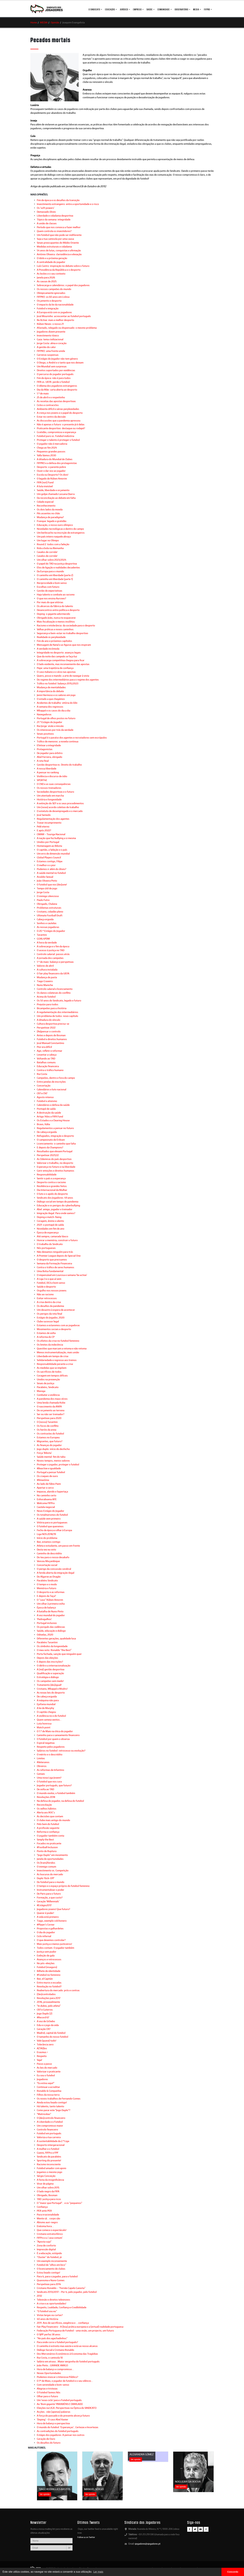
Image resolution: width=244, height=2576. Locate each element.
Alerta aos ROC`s (46, 1812)
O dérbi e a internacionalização (53, 1665)
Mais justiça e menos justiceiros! (54, 1943)
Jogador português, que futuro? (54, 1785)
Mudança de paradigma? (50, 517)
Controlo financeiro (47, 2129)
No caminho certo (46, 1495)
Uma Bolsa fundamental (50, 1271)
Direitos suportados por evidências (56, 370)
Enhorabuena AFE (47, 1499)
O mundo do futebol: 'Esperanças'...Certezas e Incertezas (67, 2427)
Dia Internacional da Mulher (52, 1190)
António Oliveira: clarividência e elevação (59, 254)
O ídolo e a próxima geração (52, 258)
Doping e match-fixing (49, 1217)
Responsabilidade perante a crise (55, 1363)
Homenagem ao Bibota (49, 845)
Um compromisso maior (50, 2125)
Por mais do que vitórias (50, 602)
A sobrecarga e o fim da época (53, 946)
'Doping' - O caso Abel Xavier (52, 2419)
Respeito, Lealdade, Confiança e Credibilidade (61, 2307)
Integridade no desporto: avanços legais (59, 652)
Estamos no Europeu (48, 1437)
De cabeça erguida (47, 1132)
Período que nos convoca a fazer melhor (59, 227)
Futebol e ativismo (47, 1101)
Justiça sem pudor (46, 1951)
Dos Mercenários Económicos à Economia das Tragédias (67, 2353)
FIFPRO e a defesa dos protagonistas (57, 463)
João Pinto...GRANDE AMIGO (52, 2365)
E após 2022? (44, 830)
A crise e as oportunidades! (51, 2303)
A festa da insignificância (50, 2179)
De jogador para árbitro (50, 753)
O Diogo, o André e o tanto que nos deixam (60, 362)
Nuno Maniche (45, 985)
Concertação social (47, 1565)
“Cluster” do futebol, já (49, 2257)
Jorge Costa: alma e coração (52, 343)
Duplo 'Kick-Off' (45, 1878)
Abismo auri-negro (47, 2222)
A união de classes (47, 223)
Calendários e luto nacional (51, 1089)
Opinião (55, 22)
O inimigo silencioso (48, 896)
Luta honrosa (44, 1723)
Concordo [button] (232, 2572)
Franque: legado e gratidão (51, 521)
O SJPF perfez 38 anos (48, 2334)
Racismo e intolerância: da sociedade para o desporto (66, 625)
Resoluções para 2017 (48, 1998)
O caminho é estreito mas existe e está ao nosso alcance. (67, 2346)
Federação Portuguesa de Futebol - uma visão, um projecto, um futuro (75, 2330)
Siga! (39, 2059)
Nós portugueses (46, 1247)
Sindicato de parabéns (49, 2156)
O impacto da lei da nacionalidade (55, 304)
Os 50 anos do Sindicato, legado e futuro (59, 1000)
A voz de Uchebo (46, 2021)
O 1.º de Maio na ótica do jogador (55, 1731)
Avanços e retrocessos (49, 1959)
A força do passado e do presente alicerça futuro (63, 2415)
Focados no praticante (49, 1843)
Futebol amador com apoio (51, 2168)
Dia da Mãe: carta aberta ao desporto (57, 389)
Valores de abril (45, 965)
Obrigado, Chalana (47, 903)
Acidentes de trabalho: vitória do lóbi (57, 702)
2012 (39, 2295)
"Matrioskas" (44, 2114)
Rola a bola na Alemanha (50, 548)
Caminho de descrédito (49, 1553)
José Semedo (44, 814)
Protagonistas (44, 749)
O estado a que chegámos (51, 698)
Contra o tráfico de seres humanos (55, 1267)
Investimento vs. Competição (53, 1870)
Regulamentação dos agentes (53, 818)
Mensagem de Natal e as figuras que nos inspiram (64, 644)
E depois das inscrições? (50, 1661)
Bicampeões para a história (51, 1008)
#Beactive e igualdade (49, 1468)
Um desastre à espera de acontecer (56, 1309)
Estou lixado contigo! (48, 2272)
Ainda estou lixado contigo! (52, 2102)
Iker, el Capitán (45, 1978)
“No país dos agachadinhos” (52, 2338)
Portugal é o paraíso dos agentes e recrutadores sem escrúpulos (72, 737)
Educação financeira (48, 1066)
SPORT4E (42, 780)
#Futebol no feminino (48, 1974)
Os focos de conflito (48, 1425)
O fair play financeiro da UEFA (53, 973)
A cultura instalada (47, 969)
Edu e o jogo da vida (48, 2025)
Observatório (181, 9)
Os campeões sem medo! (50, 1681)
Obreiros (41, 1766)
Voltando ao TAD (46, 1058)
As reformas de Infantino (50, 1769)
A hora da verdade (47, 942)
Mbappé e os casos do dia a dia (53, 710)
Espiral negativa (46, 1742)
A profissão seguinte (48, 1827)
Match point (43, 1727)
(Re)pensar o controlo (49, 1031)
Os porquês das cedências (51, 1626)
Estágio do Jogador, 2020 (50, 1317)
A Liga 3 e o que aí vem (49, 1278)
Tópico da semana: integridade (53, 219)
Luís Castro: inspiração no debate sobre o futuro (63, 265)
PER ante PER (44, 2210)
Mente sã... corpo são (48, 2218)
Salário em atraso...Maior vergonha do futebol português (68, 2361)
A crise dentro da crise (49, 1302)
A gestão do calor (46, 347)
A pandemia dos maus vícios (52, 1398)
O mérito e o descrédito (49, 1754)
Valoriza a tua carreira (49, 2137)
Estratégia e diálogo (48, 1677)
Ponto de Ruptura (46, 1851)
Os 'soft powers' (45, 207)
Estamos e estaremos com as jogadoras (58, 1325)
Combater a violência (48, 1394)
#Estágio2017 (44, 1905)
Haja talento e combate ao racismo (56, 594)
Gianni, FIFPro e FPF (47, 2152)
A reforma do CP (46, 1336)
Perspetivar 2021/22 (48, 1155)
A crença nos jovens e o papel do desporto (60, 412)
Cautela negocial (46, 1507)
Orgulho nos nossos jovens (51, 1290)
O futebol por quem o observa (53, 1739)
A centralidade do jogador (51, 262)
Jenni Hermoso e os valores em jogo (56, 695)
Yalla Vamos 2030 (46, 455)
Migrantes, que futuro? (49, 1441)
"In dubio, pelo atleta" (49, 2005)
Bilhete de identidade (48, 1971)
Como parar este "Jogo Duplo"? (53, 2110)
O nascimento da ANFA (49, 1406)
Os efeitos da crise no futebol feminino (58, 1340)
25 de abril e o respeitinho (51, 397)
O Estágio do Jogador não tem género (57, 358)
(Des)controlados (46, 1994)
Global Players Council (49, 857)
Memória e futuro (46, 1588)
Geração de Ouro (46, 2438)
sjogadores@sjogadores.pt (147, 2543)
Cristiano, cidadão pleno (50, 911)
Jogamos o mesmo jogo (49, 2172)
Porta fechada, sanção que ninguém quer (59, 1653)
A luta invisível (45, 486)
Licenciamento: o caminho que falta (56, 1143)
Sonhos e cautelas (46, 923)
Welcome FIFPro (46, 1503)
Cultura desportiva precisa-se (53, 1023)
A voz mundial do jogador (51, 1615)
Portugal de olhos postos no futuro (56, 718)
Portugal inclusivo (47, 1623)
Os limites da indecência (50, 1344)
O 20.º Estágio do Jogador (51, 930)
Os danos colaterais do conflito (54, 992)
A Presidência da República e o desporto (59, 269)
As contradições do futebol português (57, 2431)
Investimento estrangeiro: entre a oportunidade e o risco (68, 204)
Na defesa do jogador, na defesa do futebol (60, 1800)
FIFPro (207, 9)
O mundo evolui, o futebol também (56, 1793)
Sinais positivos (45, 733)
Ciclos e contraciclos (48, 405)
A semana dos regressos (50, 706)
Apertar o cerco (45, 1487)
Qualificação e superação (50, 1673)
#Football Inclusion (47, 1847)
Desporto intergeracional (50, 2145)
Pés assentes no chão (48, 513)
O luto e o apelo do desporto (52, 1193)
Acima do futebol (46, 996)
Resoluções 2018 (46, 1797)
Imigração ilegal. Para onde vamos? (56, 1213)
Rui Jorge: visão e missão (50, 726)
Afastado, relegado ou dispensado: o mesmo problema (67, 327)
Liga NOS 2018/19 (46, 1534)
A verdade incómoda (48, 648)
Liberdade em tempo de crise (52, 1356)
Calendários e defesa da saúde (53, 1104)
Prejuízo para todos (47, 1004)
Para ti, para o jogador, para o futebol (57, 2276)
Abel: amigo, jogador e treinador (54, 1209)
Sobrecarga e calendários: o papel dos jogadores (63, 285)
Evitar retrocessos (47, 1298)
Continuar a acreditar (48, 2087)
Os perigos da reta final (49, 1313)
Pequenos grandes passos (51, 451)
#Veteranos (43, 1762)
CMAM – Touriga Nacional (51, 834)
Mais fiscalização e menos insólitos (56, 621)
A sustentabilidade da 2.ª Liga (53, 2141)
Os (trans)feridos (46, 1862)
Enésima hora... (45, 2226)
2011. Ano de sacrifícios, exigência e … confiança (63, 2322)
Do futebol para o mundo (50, 1882)
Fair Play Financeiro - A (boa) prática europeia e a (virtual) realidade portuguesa (80, 2326)
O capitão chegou (46, 1711)
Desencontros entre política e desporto (58, 610)
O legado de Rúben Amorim (52, 478)
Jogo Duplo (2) (44, 2013)
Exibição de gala (46, 1955)
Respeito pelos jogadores (51, 1746)
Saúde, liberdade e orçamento (53, 490)
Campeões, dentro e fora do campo (56, 1077)
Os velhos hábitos (46, 1808)
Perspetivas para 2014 (49, 2284)
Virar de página (45, 2183)
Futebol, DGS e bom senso (51, 1282)
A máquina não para (48, 1700)
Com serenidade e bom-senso (53, 2384)
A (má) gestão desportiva (50, 1669)
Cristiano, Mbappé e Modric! (52, 1688)
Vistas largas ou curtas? (50, 2315)
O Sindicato (94, 9)
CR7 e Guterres (45, 2009)
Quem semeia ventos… (49, 1719)
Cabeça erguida (45, 919)
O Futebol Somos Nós (48, 2392)
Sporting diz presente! (49, 2160)
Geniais (41, 1773)
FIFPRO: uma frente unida (51, 350)
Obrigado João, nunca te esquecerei (56, 617)
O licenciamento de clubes (51, 2268)
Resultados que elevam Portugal (54, 1151)
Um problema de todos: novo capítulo (57, 1016)
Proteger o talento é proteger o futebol (58, 439)
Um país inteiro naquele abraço (54, 536)
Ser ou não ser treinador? (50, 1414)
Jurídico (124, 9)
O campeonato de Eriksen (51, 1139)
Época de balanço (46, 1607)
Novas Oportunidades (49, 2373)
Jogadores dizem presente (51, 331)
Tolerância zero (45, 2044)
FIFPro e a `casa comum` (50, 2237)
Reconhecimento (46, 505)
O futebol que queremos (50, 1526)
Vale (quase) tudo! (46, 2040)
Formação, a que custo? (50, 1897)
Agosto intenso (45, 1097)
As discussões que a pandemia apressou (58, 420)
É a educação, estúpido (49, 2253)
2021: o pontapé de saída (50, 1224)
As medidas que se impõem (51, 1367)
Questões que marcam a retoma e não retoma (62, 1348)
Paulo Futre (43, 900)
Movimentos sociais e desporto (54, 1329)
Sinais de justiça (45, 1383)
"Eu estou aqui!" (45, 2083)
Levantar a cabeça (46, 1054)
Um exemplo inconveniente (52, 2260)
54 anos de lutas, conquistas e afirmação (59, 250)
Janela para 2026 (46, 277)
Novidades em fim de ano (50, 1228)
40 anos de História (47, 2318)
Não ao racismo (45, 1294)
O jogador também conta (50, 1835)
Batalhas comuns (46, 1062)
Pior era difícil (44, 1046)
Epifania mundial (46, 1704)
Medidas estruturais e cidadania (54, 246)
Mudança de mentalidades (51, 687)
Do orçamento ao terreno (50, 1410)
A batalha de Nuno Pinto (50, 1611)
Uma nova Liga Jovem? (49, 1777)
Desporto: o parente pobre (51, 466)
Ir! (69, 2547)
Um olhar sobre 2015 (48, 2187)
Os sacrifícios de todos (49, 1371)
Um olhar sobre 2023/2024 (51, 559)
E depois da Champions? (50, 1147)
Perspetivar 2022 (46, 1027)
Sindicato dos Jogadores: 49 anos (55, 1197)
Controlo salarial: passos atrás (53, 954)
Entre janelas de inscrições (51, 1081)
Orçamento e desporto (49, 300)
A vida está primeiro (48, 1916)
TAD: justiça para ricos (49, 2199)
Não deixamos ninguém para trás (55, 1251)
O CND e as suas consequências (54, 784)
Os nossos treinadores (49, 787)
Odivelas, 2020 (45, 1634)
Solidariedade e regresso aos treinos (57, 1360)
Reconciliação (44, 1804)
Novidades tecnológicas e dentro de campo (60, 528)
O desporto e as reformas (50, 1592)
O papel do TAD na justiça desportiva (57, 563)
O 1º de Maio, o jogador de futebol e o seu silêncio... (65, 2380)
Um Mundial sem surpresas (52, 366)
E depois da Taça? (46, 1595)
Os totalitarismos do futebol (52, 1514)
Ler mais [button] (98, 2571)
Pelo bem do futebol (48, 1824)
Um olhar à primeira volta (51, 1603)
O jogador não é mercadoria (52, 443)
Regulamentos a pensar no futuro (55, 1128)
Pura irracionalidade (48, 2214)
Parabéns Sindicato (47, 1580)
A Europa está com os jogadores (54, 312)
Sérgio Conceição (46, 2175)
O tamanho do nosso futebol (52, 2036)
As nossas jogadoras (48, 927)
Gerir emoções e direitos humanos (55, 1170)
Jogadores (42, 2079)
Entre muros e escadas (49, 1982)
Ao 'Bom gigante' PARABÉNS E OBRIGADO (60, 2404)
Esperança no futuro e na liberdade (56, 1166)
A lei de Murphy (45, 1708)
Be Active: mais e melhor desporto (55, 320)
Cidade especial (45, 501)
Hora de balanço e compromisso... (55, 2369)
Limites (41, 1758)
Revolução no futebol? (49, 1986)
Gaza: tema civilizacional (50, 339)
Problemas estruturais (49, 907)
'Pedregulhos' (44, 1619)
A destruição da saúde (49, 1112)
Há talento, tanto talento (50, 2106)
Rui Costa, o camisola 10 (50, 2357)
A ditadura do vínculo (48, 1019)
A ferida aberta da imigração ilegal (55, 1572)
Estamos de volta (46, 1333)
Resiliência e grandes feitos (52, 1186)
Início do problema (47, 1537)
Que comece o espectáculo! (51, 2230)
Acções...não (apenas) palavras (53, 2411)
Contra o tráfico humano (50, 1070)
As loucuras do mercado (50, 1874)
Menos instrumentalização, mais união (58, 1352)
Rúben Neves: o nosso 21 (50, 323)
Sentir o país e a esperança (51, 1178)
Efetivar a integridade (49, 745)
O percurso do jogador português (55, 374)
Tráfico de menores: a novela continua (57, 741)
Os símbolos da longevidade (52, 1646)
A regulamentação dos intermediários (57, 1012)
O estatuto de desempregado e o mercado (60, 811)
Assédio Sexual (45, 876)
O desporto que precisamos (52, 1259)
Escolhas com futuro (48, 586)
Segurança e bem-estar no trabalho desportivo (62, 633)
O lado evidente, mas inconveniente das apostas (63, 664)
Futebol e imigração (48, 308)
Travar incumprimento (49, 822)
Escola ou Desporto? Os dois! (52, 474)
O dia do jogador (46, 1932)
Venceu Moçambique (48, 1561)
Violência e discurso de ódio (52, 776)
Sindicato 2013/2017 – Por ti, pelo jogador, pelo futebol (67, 2291)
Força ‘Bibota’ (44, 1452)
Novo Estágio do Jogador (50, 1510)
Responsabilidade (46, 1174)
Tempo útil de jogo (47, 888)
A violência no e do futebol (51, 1715)
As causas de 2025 (47, 281)
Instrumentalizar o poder (50, 1889)
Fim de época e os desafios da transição (58, 200)
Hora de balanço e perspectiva (53, 2423)
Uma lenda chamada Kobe (51, 1402)
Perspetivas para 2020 (49, 1418)
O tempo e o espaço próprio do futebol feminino (63, 1885)
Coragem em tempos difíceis (52, 1375)
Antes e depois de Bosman (51, 1035)
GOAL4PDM (43, 938)
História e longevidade (49, 799)
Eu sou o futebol (46, 2075)
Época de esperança (48, 1232)
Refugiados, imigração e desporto (55, 1135)
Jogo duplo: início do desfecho (53, 1449)
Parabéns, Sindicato (48, 1387)
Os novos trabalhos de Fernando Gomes (58, 2098)
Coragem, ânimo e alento (50, 1220)
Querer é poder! (45, 1913)
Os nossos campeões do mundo (54, 289)
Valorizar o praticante (48, 2071)
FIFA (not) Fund (45, 482)
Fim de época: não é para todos (54, 378)
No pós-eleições (46, 1963)
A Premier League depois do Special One (59, 1255)
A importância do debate (50, 691)
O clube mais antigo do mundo (53, 1820)
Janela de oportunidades (50, 1858)
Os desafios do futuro (48, 2442)
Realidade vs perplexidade (51, 637)
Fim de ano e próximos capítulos (54, 640)
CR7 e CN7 (42, 1093)
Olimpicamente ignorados (51, 292)
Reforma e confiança (48, 1831)
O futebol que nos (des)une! (52, 884)
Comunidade (163, 9)
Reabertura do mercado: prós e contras (58, 1990)
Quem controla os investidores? (54, 231)
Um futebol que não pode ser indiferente (59, 234)
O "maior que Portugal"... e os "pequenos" (59, 2203)
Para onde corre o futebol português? (57, 2342)
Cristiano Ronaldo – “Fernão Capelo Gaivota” (61, 2288)
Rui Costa (42, 1074)
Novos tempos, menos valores (53, 1460)
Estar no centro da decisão (51, 416)
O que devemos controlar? (51, 1940)
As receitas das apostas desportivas (56, 401)
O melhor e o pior (46, 865)
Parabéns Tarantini (47, 1642)
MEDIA (196, 9)
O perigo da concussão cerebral (54, 1568)
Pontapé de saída (46, 1108)
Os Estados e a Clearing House (53, 1120)
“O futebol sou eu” (47, 2311)
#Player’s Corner (46, 1924)
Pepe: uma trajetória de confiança (55, 668)
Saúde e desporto (46, 1286)
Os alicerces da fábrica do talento (55, 606)
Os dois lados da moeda (50, 509)
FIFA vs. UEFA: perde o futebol (53, 381)
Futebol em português (49, 2133)
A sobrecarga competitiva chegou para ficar (60, 660)
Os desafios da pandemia (50, 1305)
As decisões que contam (50, 1816)
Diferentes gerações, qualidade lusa (56, 1638)
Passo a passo (44, 2063)
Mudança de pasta (47, 977)
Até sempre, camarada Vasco (52, 1236)
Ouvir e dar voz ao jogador (51, 470)
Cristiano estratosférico (50, 2233)
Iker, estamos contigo (48, 1541)
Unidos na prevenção (48, 1379)
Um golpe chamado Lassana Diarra (56, 494)
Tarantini (42, 934)
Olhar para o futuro (47, 2396)
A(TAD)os (42, 2048)
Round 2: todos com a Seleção (53, 544)
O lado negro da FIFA (48, 2191)
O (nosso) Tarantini (47, 1421)
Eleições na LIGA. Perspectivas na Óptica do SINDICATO (67, 2407)
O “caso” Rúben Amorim (50, 1599)
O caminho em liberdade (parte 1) (55, 579)
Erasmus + (42, 2052)
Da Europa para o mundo (50, 571)
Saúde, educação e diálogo (51, 1630)
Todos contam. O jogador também (55, 1947)
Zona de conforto (46, 2245)
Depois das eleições (47, 1657)
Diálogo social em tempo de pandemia (57, 1201)
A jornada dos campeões (50, 958)
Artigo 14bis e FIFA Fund (50, 1116)
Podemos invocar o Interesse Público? (57, 2376)
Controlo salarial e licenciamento (55, 988)
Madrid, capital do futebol (51, 2032)
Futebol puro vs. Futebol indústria (55, 436)
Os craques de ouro (47, 1476)
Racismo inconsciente (49, 2164)
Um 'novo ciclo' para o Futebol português (59, 2400)
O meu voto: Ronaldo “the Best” (54, 1650)
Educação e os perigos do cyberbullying (58, 1205)
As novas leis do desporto (51, 1692)
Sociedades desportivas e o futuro (55, 791)
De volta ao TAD (45, 1789)
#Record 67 (43, 2017)
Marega (41, 1391)
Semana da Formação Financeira (54, 1263)
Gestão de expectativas (49, 590)
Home (33, 22)
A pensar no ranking (48, 772)
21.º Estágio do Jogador (49, 722)
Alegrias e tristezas (47, 2388)
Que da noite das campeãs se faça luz (57, 656)
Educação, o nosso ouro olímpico (55, 524)
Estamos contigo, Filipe (49, 861)
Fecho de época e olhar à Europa (54, 1530)
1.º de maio (43, 393)
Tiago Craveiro (45, 981)
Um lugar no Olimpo (48, 540)
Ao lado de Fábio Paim (49, 1483)
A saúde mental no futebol (51, 872)
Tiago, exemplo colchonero (52, 1920)
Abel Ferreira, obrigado (49, 756)
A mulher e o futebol (48, 2148)
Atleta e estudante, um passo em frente (58, 1545)
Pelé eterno (43, 826)
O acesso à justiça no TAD (50, 950)
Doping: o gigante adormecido (53, 613)
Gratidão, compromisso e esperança (56, 432)
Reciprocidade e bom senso (52, 582)
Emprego (137, 9)
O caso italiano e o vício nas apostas (56, 671)
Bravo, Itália (43, 1124)
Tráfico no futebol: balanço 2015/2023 (57, 683)
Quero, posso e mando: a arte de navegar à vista (63, 675)
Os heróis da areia (46, 1429)
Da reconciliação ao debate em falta (56, 497)
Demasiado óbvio (46, 211)
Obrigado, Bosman (47, 2195)
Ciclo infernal (44, 1936)
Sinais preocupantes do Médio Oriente (58, 242)
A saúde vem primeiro (49, 1518)
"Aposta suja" (44, 2241)
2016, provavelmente (48, 2001)
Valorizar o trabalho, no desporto (55, 1162)
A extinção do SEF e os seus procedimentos (60, 803)
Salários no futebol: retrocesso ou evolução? (61, 1750)
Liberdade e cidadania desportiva (55, 215)
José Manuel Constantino (50, 1043)
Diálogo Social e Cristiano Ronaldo (55, 2349)
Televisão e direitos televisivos (53, 2299)
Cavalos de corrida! (47, 552)
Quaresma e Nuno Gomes (50, 2280)
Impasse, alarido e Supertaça (52, 1491)
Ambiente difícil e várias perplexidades (58, 408)
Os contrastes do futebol (50, 1433)
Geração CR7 (43, 2029)
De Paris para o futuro (49, 1893)
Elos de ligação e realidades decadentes (58, 567)
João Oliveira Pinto (47, 880)
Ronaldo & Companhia (49, 2090)
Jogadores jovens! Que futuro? (53, 1909)
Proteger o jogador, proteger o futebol (58, 1464)
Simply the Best (45, 1839)
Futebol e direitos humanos (52, 1039)
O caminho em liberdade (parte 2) (55, 575)
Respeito (42, 2056)
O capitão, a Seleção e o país (52, 849)
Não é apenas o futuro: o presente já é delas (60, 424)
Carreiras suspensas (48, 354)
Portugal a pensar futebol (51, 1472)
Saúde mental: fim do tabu (51, 1456)
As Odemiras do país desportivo (54, 1159)
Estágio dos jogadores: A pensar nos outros (60, 2434)
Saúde (150, 9)
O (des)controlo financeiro (51, 2117)
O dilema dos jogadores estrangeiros (57, 385)
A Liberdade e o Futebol (50, 2121)
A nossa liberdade (46, 768)
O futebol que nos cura (49, 1781)
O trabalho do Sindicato (50, 1244)
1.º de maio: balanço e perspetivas (55, 961)
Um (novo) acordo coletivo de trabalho (58, 807)
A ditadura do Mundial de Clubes (54, 459)
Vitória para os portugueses (52, 1522)
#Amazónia (43, 1479)
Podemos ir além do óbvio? (51, 869)
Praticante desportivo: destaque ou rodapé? (61, 428)
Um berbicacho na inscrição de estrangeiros (61, 532)
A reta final (43, 760)
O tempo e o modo (47, 1584)
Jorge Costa (43, 892)
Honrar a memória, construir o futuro (57, 1240)
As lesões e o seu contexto (51, 273)
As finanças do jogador (49, 1445)
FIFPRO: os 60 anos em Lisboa (53, 296)
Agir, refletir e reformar (49, 1050)
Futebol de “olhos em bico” (51, 2264)
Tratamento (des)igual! (49, 1684)
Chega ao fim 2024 (47, 447)
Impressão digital (46, 2249)
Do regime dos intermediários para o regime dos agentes (68, 679)
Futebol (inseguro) (47, 1967)
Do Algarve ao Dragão (49, 1576)
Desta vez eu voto (46, 1549)
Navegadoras (44, 714)
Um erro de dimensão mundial (53, 853)
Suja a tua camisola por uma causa (55, 238)
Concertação (44, 1085)
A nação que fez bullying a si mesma (56, 838)
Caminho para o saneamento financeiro (58, 1735)
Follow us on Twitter (86, 2537)
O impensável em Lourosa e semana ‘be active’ (62, 1275)
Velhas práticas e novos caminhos (55, 629)
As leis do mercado (47, 2067)
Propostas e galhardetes (50, 1928)
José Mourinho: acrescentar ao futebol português (64, 316)
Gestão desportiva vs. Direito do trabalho (59, 764)
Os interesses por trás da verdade (55, 729)
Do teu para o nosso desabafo (53, 1557)
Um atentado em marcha (50, 795)
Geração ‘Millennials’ (48, 1901)
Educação (110, 9)
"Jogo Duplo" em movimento (52, 1855)
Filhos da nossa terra (48, 2094)
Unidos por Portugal (48, 842)
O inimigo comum (46, 1866)
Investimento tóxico (48, 335)
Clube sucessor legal (48, 1321)
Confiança (42, 2206)
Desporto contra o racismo (51, 1182)
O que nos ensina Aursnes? (51, 598)
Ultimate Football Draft (49, 915)
